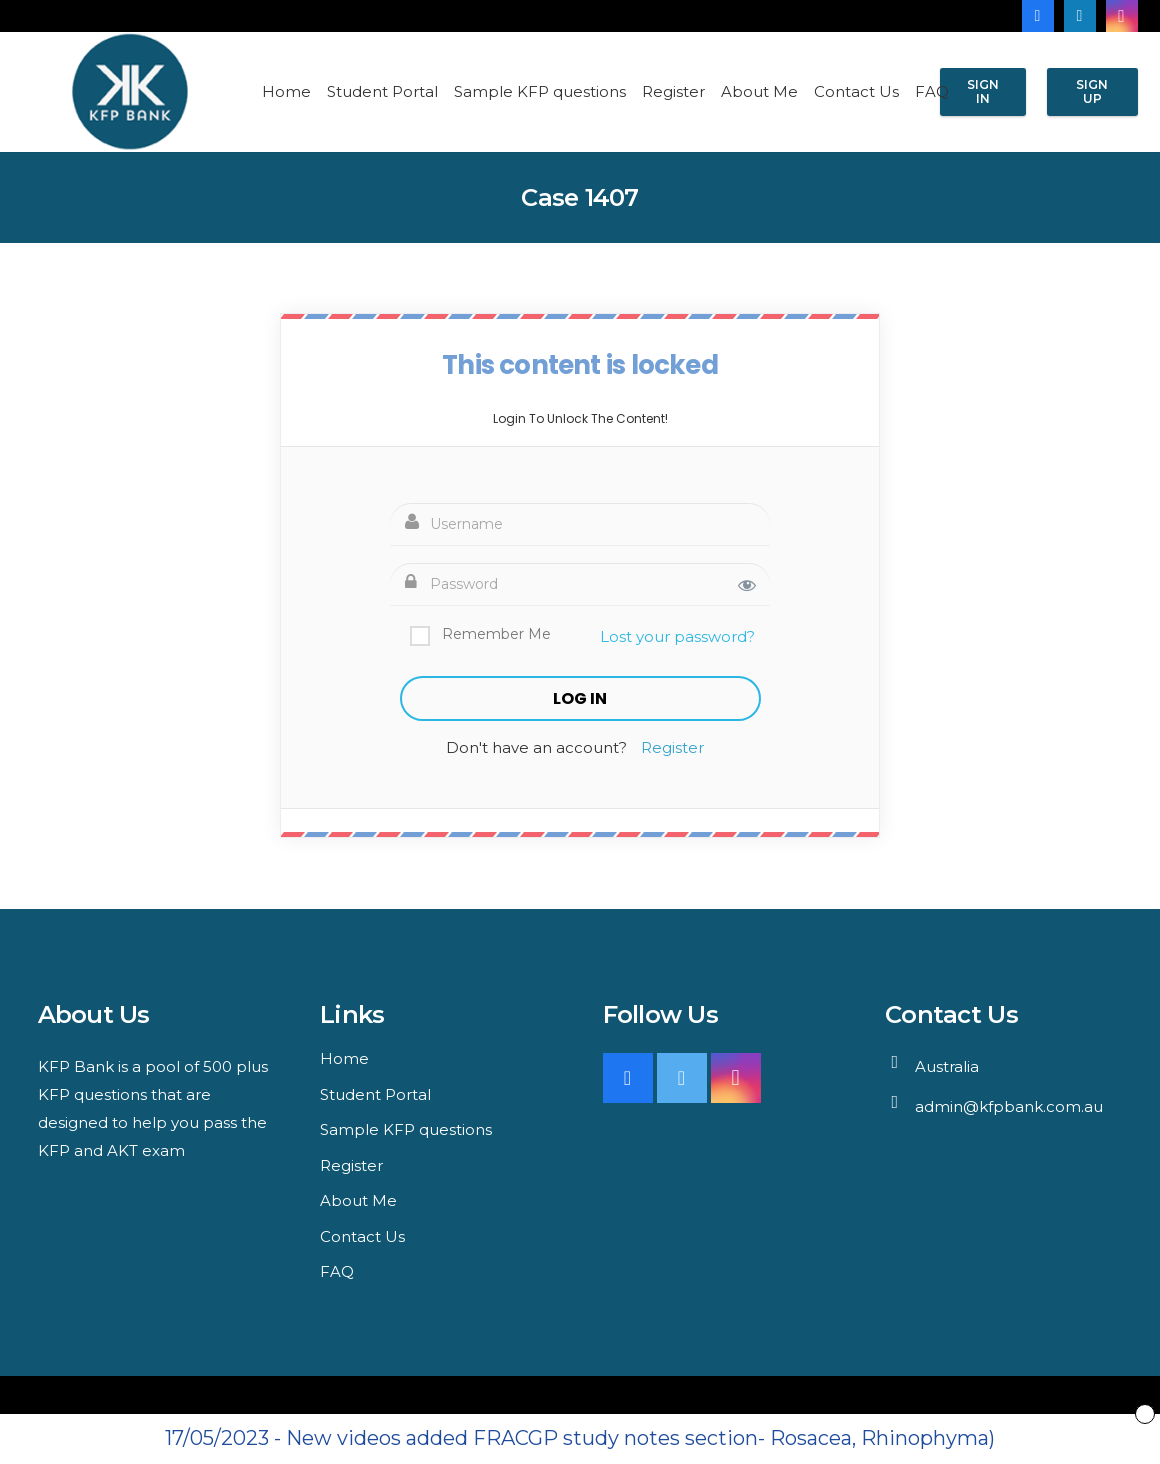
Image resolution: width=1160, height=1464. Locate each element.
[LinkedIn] (1080, 16)
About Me (358, 1200)
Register (672, 747)
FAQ (337, 1271)
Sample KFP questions (406, 1129)
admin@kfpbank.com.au (1009, 1106)
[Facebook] (1038, 16)
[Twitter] (682, 1078)
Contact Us (362, 1236)
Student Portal (375, 1094)
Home (344, 1058)
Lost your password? (677, 636)
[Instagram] (1122, 16)
